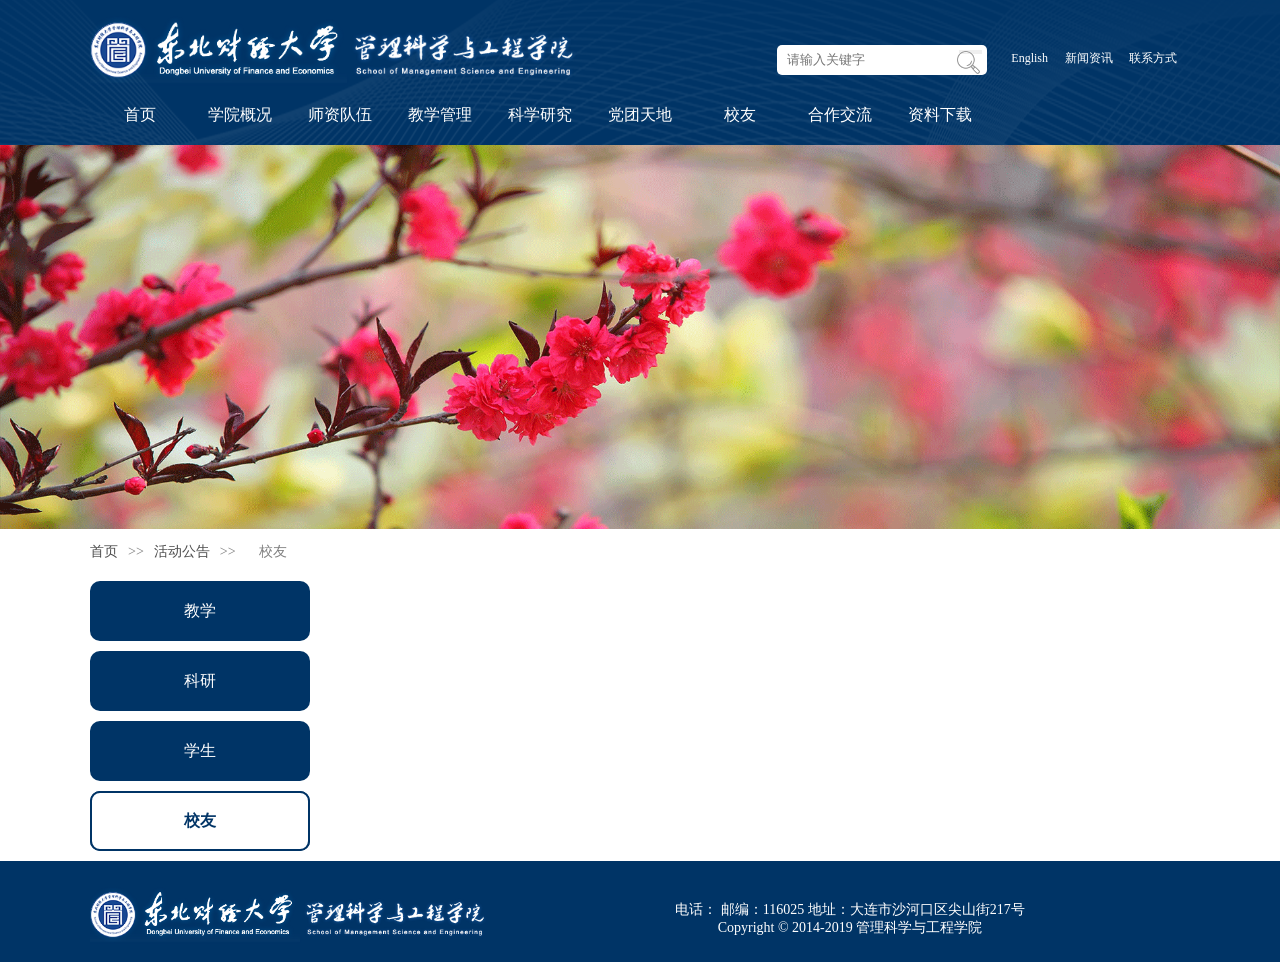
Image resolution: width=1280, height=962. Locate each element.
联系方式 (1153, 58)
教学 (200, 610)
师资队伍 (340, 114)
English (1029, 58)
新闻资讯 (1089, 58)
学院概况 (240, 114)
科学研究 (540, 114)
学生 (200, 750)
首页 (140, 114)
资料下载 (940, 114)
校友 (740, 114)
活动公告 (182, 551)
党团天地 (640, 114)
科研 (200, 680)
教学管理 (440, 114)
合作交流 (840, 114)
